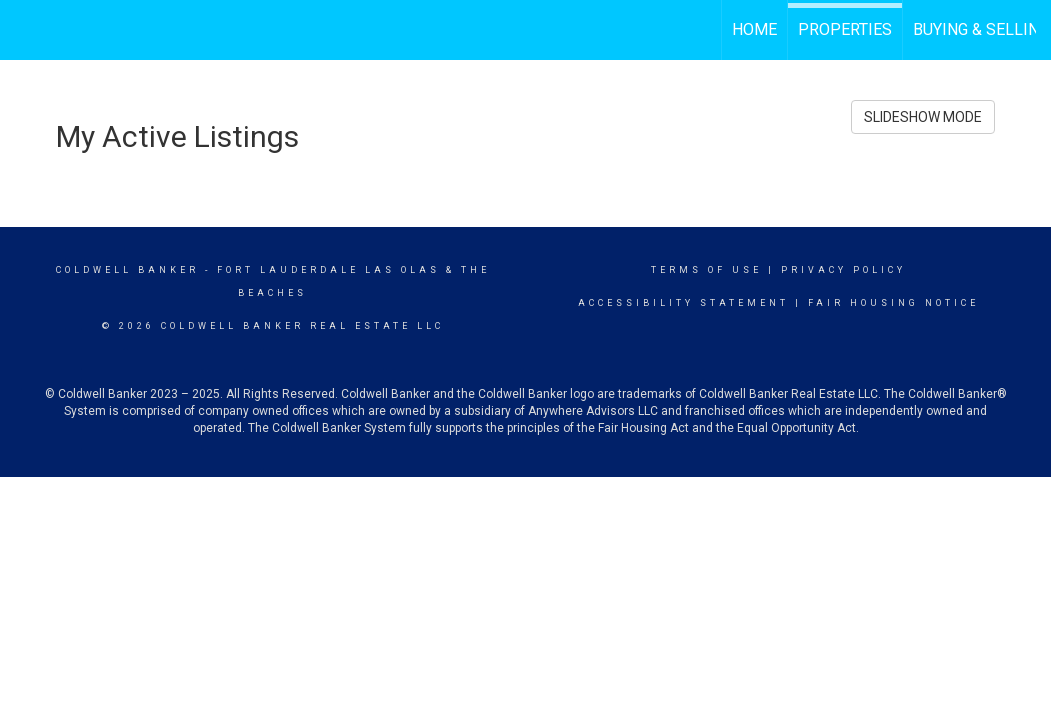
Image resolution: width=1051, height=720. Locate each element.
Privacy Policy (843, 270)
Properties (845, 29)
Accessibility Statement (683, 303)
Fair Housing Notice (893, 303)
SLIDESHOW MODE (923, 117)
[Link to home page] (25, 27)
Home (754, 29)
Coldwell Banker (127, 270)
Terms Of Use (706, 270)
